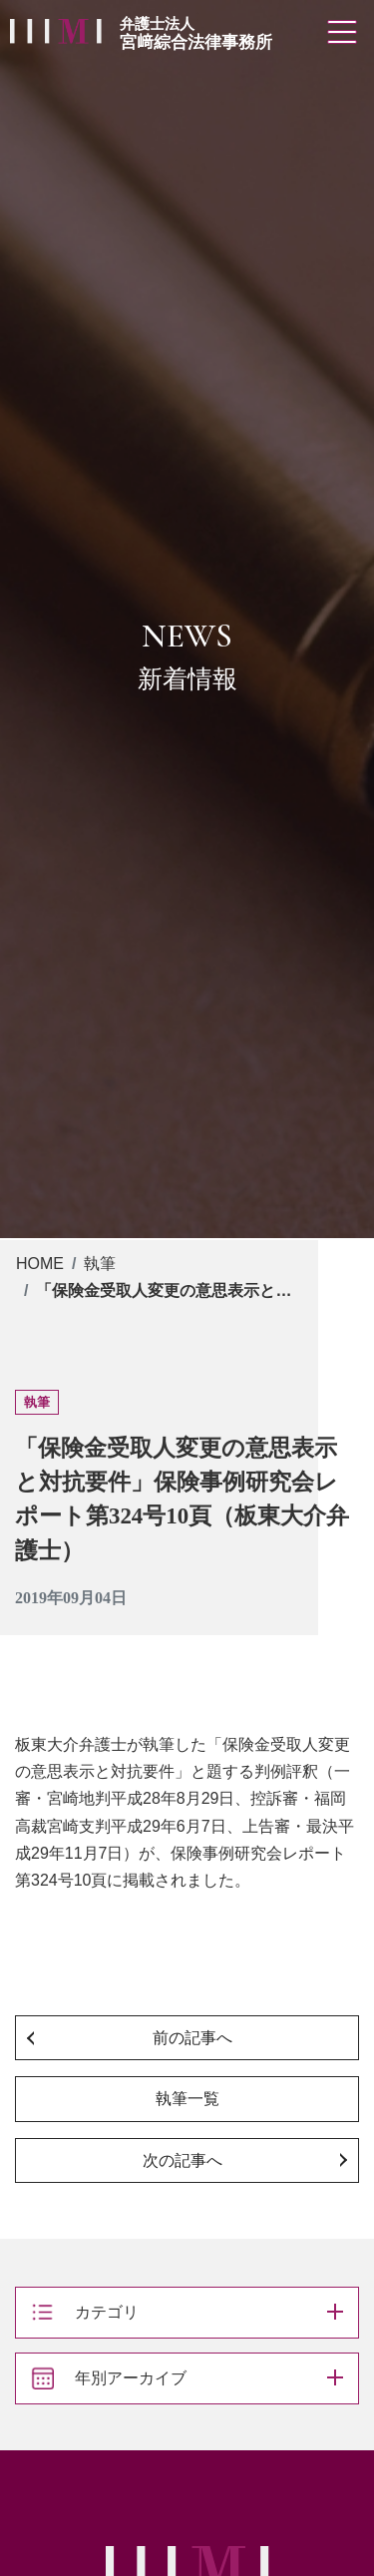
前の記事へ (192, 2037)
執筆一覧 (187, 2098)
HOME (40, 1263)
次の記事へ (182, 2160)
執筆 (100, 1263)
